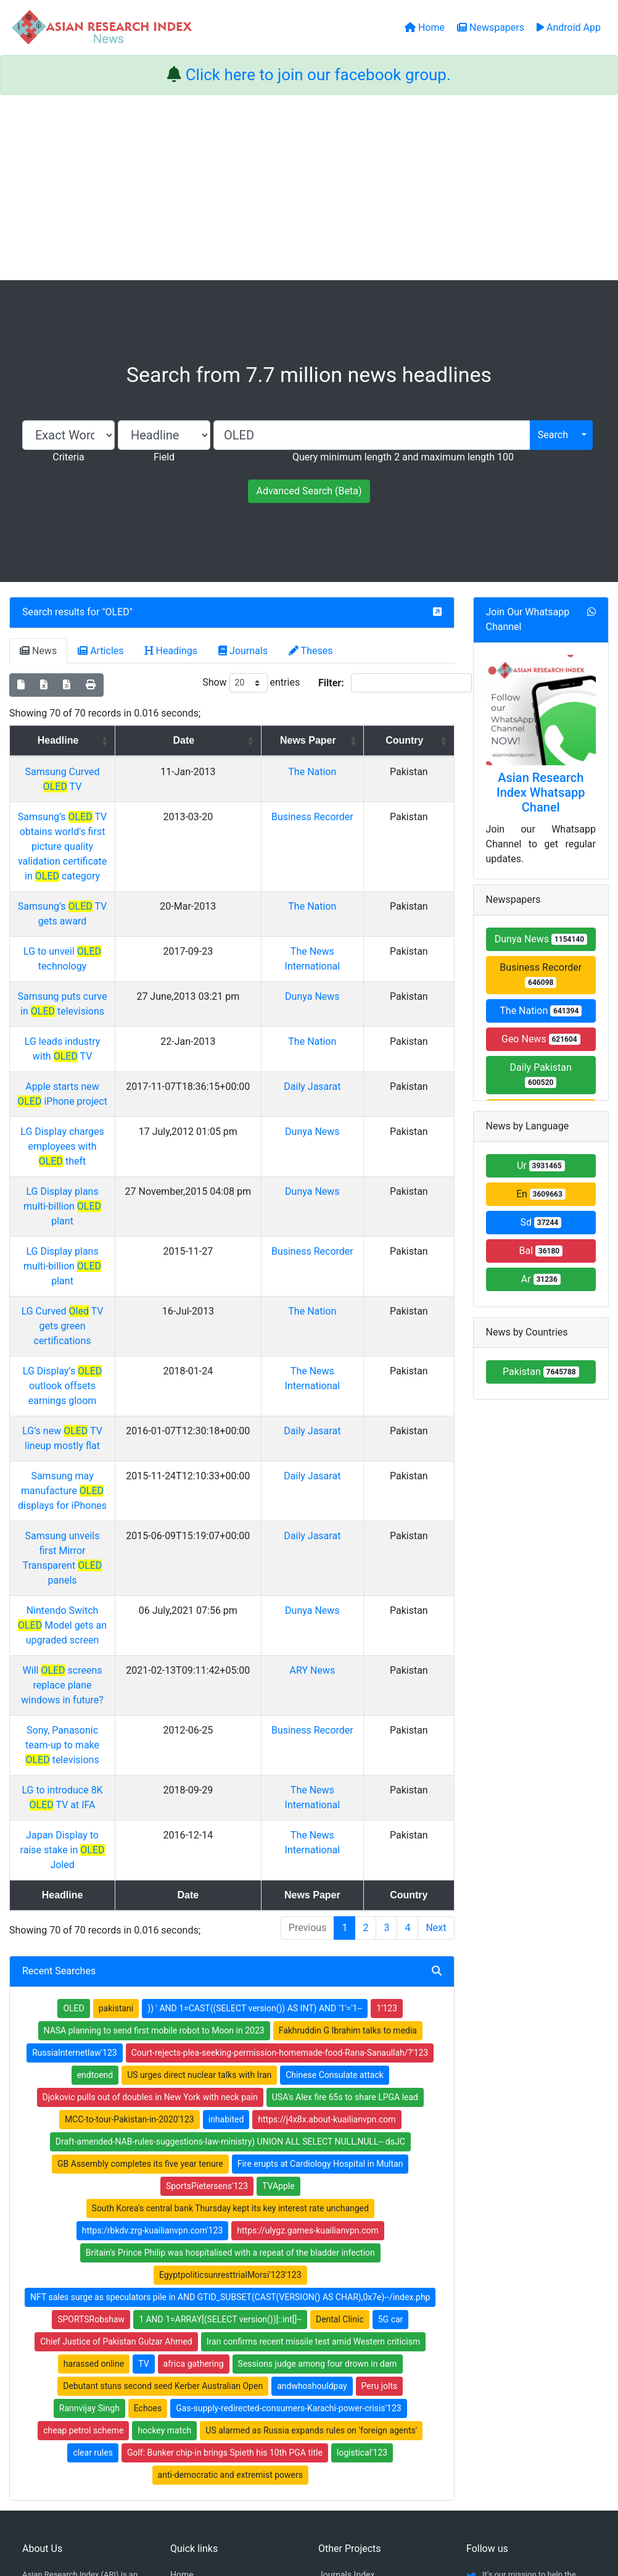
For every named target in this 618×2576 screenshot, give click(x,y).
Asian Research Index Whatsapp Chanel (540, 792)
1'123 (386, 1756)
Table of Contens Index (362, 2339)
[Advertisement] (309, 187)
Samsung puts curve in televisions (107, 937)
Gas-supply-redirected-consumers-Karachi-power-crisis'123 (288, 2156)
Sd (540, 1222)
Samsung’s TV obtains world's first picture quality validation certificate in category (107, 816)
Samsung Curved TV (107, 772)
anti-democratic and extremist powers (230, 2223)
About (305, 2504)
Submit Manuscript (206, 2387)
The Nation (348, 772)
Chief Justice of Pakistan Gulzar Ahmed (116, 2090)
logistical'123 (362, 2201)
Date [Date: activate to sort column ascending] (250, 740)
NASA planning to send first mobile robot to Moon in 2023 (154, 1779)
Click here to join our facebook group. (318, 74)
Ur (541, 1165)
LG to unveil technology (107, 892)
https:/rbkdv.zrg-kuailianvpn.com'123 (152, 1979)
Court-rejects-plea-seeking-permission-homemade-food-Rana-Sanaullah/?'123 (280, 1801)
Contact (350, 2504)
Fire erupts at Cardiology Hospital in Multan (320, 1912)
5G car (390, 2067)
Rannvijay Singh (89, 2156)
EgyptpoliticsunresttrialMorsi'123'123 (230, 2023)
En (541, 1194)
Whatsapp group (60, 2401)
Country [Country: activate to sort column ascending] (418, 740)
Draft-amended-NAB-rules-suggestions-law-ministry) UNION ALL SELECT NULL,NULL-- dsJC (230, 1890)
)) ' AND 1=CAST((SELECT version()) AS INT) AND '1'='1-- (254, 1756)
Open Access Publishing (216, 2371)
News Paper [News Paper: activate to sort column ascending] (344, 740)
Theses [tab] (311, 651)
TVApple (278, 1934)
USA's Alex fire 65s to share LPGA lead (345, 1845)
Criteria (68, 457)
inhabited (226, 1867)
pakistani (116, 1756)
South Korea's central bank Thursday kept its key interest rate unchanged (230, 1956)
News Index (340, 2371)
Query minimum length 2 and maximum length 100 (403, 457)
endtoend (95, 1823)
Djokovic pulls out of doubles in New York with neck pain (150, 1845)
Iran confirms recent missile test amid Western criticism (314, 2090)
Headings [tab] (171, 651)
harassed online (94, 2112)
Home (182, 2323)
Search (553, 435)
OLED (117, 612)
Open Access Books (208, 2355)
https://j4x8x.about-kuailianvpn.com (326, 1867)
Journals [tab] (243, 651)
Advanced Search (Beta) (308, 491)
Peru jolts (379, 2134)
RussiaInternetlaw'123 (74, 1801)
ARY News (348, 1463)
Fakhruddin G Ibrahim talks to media (348, 1779)
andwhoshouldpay (312, 2134)
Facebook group (60, 2385)
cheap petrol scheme (83, 2178)
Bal (540, 1251)
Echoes (148, 2156)
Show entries (251, 682)
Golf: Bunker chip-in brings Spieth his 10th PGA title (225, 2201)
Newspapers (194, 2339)
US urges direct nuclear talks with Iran (199, 1823)
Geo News (540, 1039)
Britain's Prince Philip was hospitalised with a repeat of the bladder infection (230, 2001)
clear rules (93, 2201)
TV (143, 2112)
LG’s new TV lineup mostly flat (107, 1283)
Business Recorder (541, 975)
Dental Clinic (340, 2067)
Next (436, 1676)
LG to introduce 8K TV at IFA (106, 1553)
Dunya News (348, 937)
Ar (541, 1279)
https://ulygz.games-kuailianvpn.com (307, 1979)
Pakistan (541, 1371)
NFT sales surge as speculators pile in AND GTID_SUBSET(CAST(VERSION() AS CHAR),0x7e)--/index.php (230, 2045)
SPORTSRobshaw (91, 2067)
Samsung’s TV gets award (107, 862)
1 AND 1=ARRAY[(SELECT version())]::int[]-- (220, 2067)
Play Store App (198, 2403)
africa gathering (193, 2112)
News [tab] (38, 651)
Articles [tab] (100, 651)
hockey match (164, 2178)
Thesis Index (342, 2355)
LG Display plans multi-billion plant (107, 1102)
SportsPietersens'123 (207, 1934)
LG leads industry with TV (106, 982)
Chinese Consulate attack (335, 1823)
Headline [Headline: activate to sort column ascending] (102, 740)
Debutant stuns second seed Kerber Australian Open (163, 2134)
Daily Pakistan (541, 1075)
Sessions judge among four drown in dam (317, 2112)
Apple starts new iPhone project (106, 1012)
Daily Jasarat (347, 1012)
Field (164, 457)
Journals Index (346, 2323)
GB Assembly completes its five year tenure (140, 1912)
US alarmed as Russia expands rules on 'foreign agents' (311, 2178)
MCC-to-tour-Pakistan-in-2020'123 (129, 1867)
